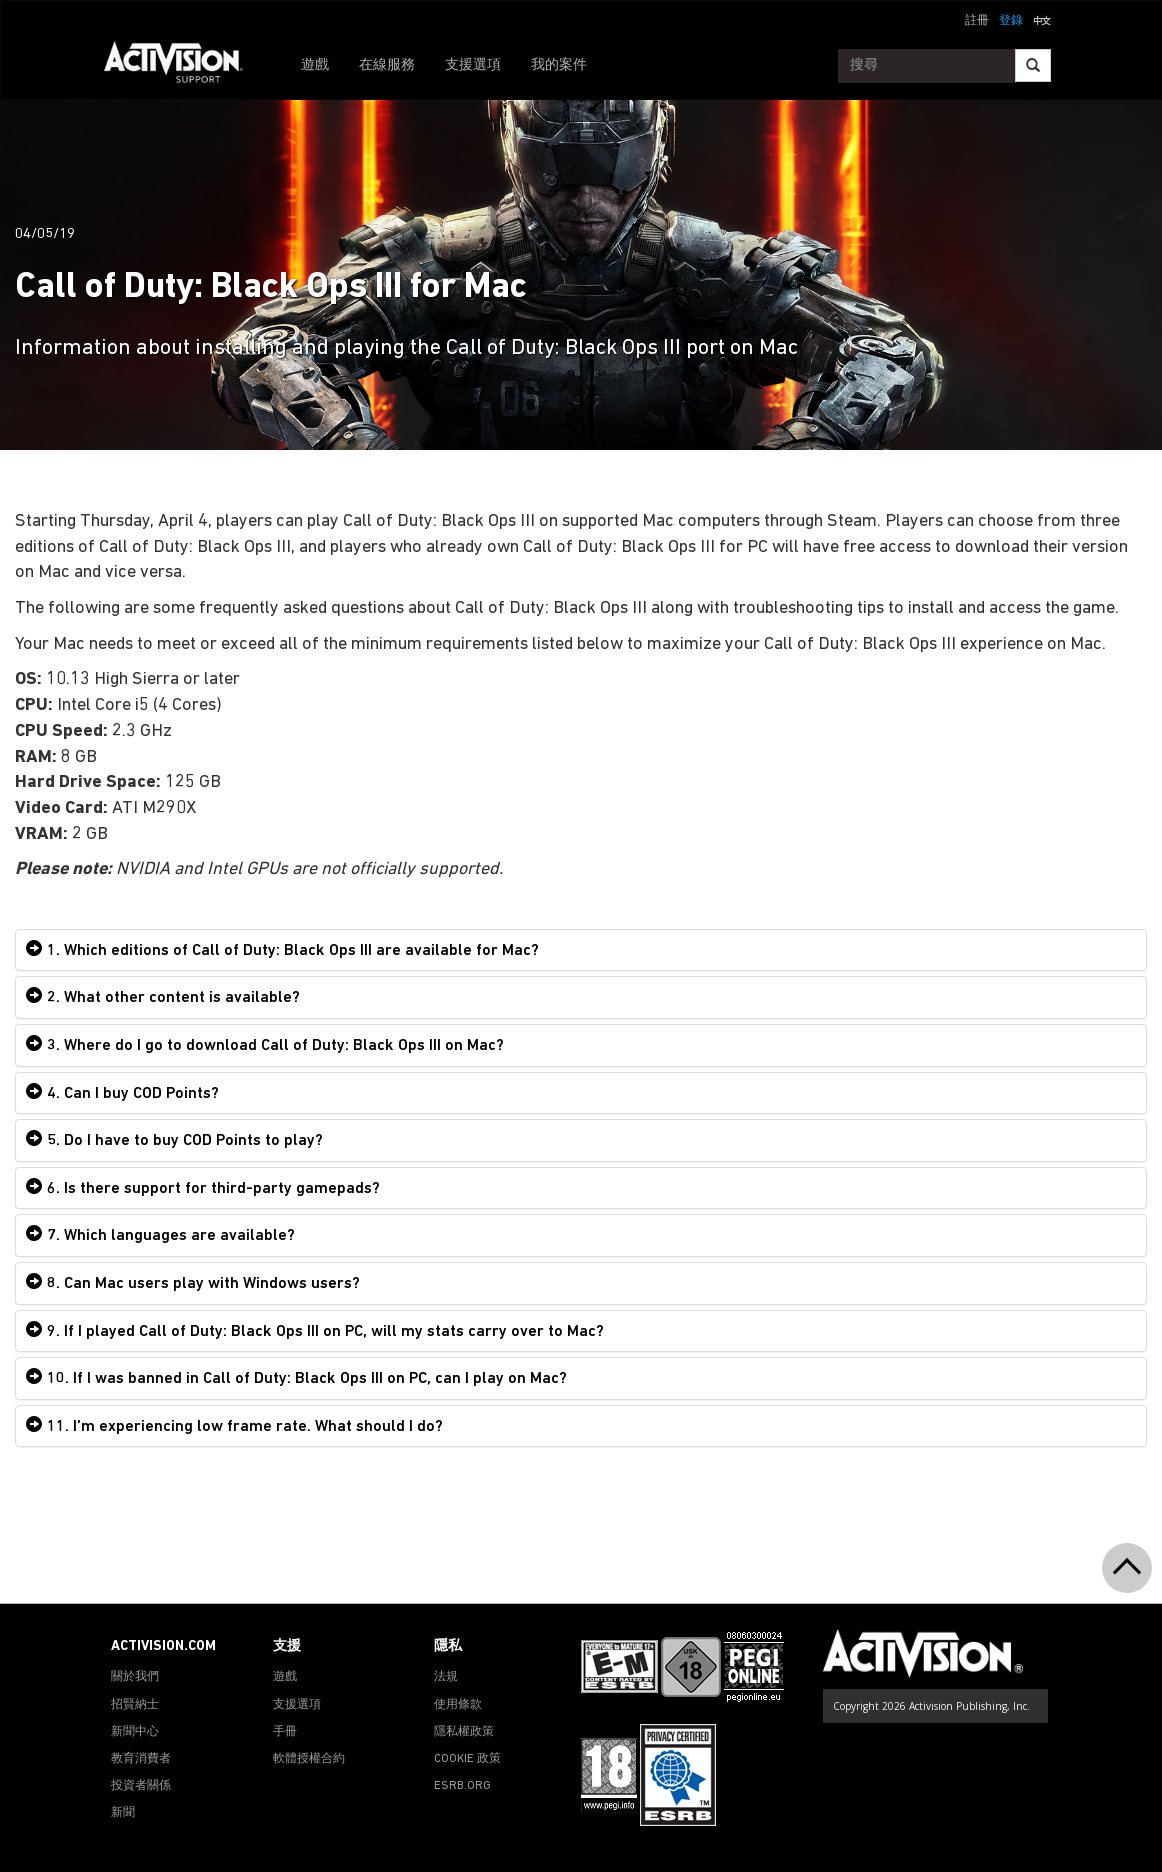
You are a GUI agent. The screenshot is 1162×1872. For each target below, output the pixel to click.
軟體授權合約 (309, 1759)
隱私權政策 (464, 1732)
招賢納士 (135, 1705)
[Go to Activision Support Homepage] (183, 66)
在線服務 (387, 65)
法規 (446, 1677)
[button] (1042, 19)
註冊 (977, 21)
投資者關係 (141, 1786)
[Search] (1033, 65)
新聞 (123, 1813)
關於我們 (135, 1677)
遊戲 (315, 65)
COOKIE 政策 (467, 1759)
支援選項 (473, 65)
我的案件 (559, 65)
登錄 (1011, 21)
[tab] (581, 950)
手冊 (285, 1732)
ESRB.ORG (462, 1786)
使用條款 (458, 1705)
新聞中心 (135, 1732)
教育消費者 (141, 1759)
